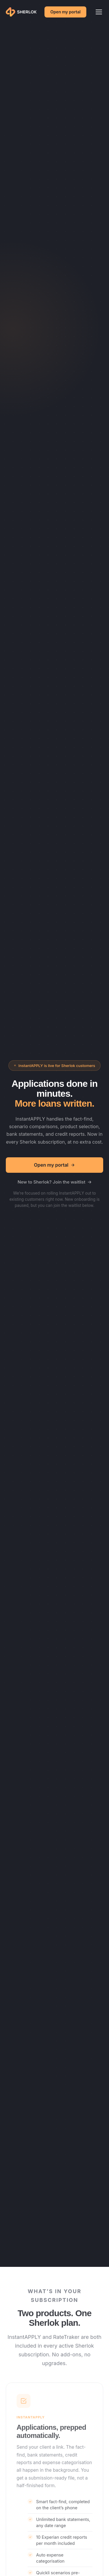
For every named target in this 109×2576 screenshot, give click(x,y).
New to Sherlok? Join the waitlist (54, 1182)
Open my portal (65, 11)
